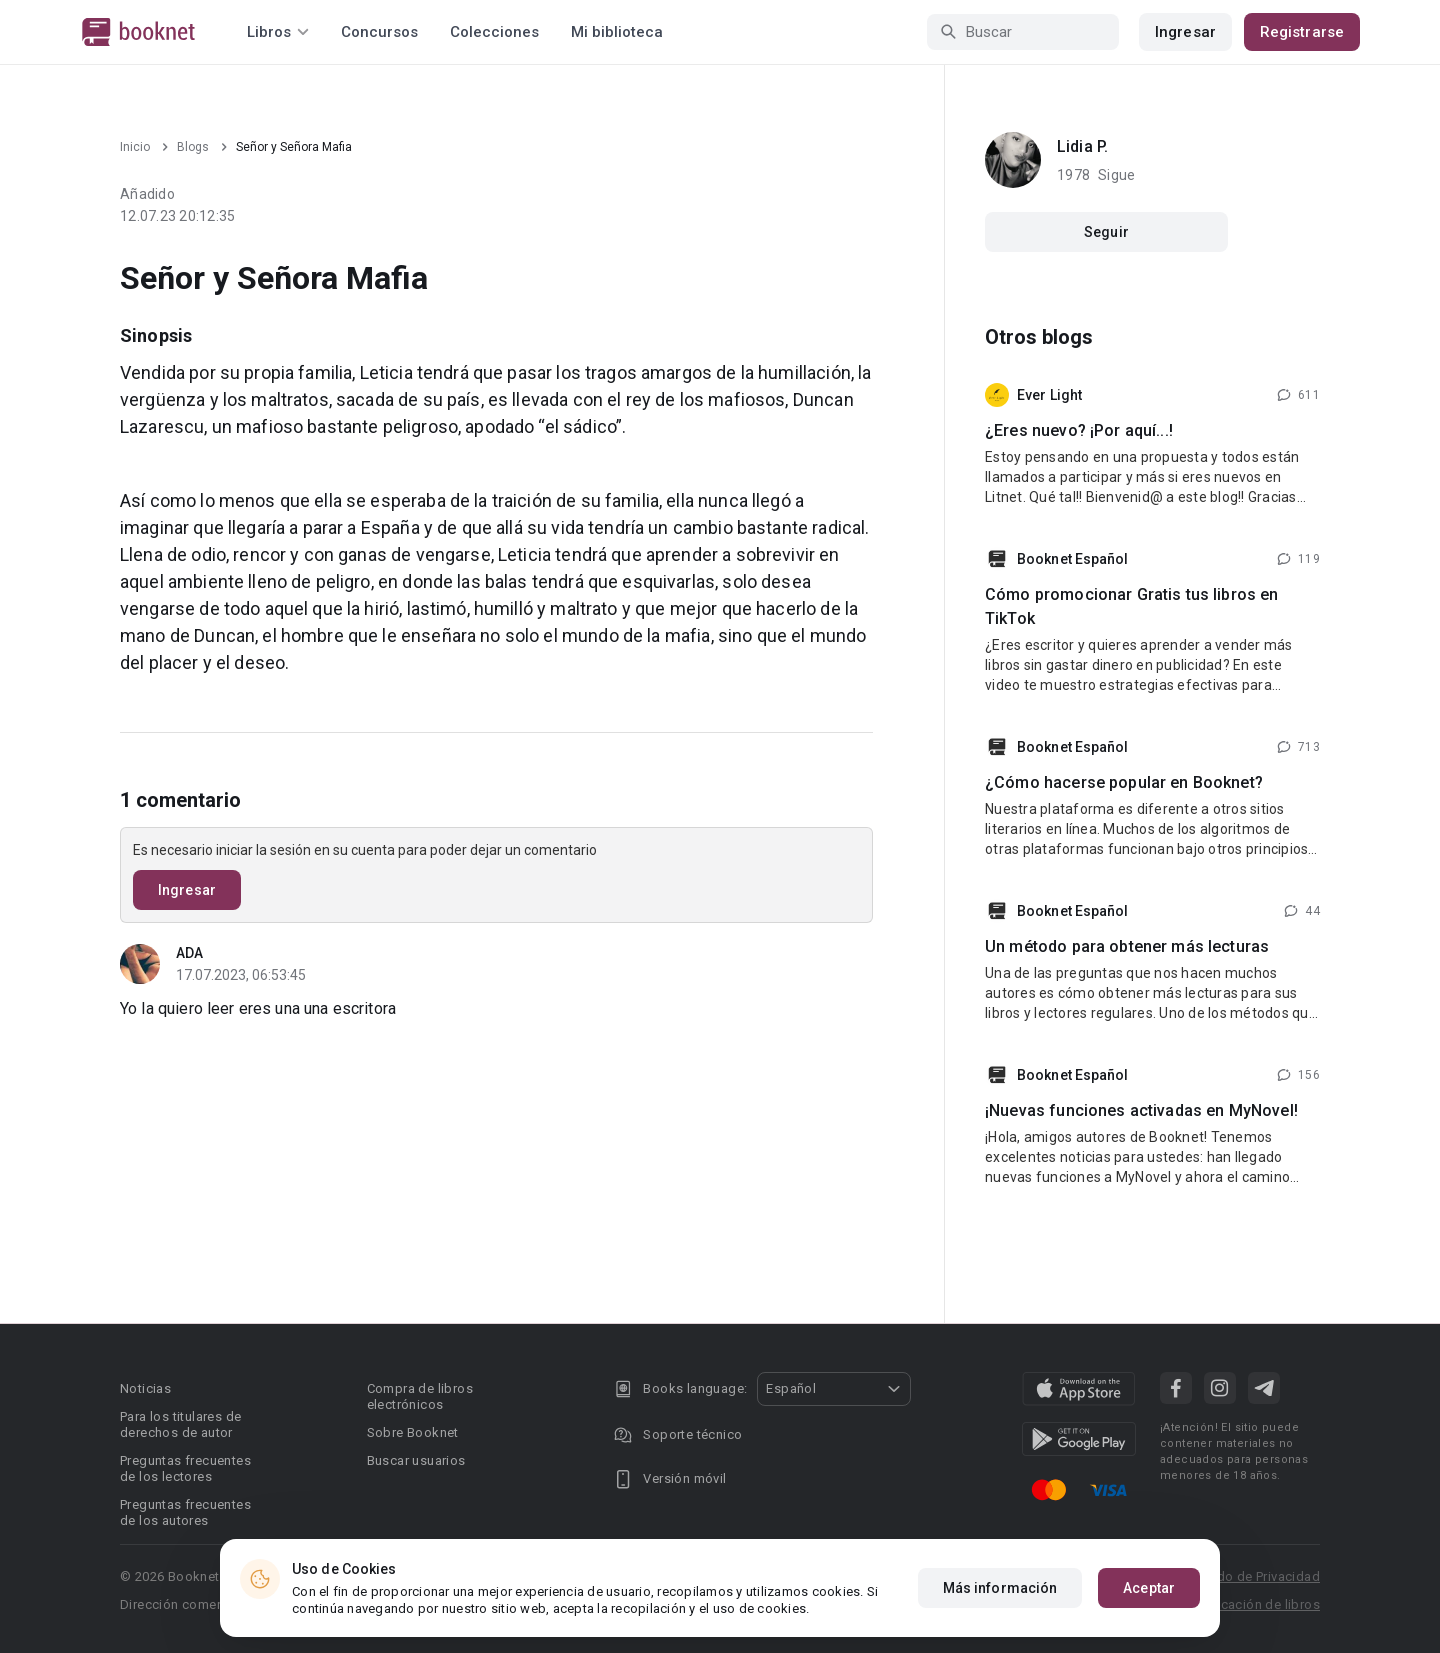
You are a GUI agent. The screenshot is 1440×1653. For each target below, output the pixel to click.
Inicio (135, 147)
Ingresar (1185, 32)
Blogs (193, 147)
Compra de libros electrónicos (420, 1396)
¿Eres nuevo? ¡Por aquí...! (1079, 430)
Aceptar (1149, 1588)
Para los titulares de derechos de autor (180, 1424)
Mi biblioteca (617, 32)
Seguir (1106, 232)
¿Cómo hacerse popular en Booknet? (1124, 782)
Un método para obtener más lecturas (1127, 946)
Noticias (145, 1388)
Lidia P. (1082, 146)
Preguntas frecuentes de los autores (185, 1512)
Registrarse (1302, 32)
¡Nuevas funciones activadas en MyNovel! (1141, 1110)
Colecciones (494, 32)
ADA (189, 953)
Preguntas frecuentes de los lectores (185, 1468)
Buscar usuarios (416, 1460)
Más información (1000, 1588)
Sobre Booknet (413, 1432)
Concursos (379, 32)
